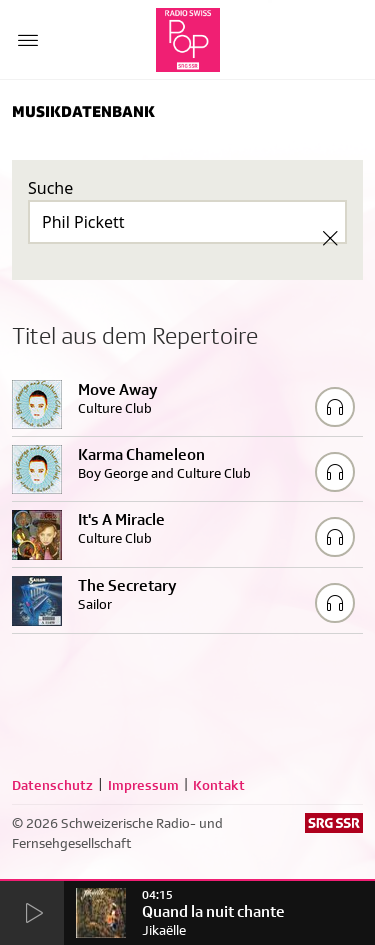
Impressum (143, 785)
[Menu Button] (28, 40)
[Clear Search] (330, 238)
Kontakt (219, 785)
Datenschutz (52, 785)
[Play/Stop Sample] (335, 407)
